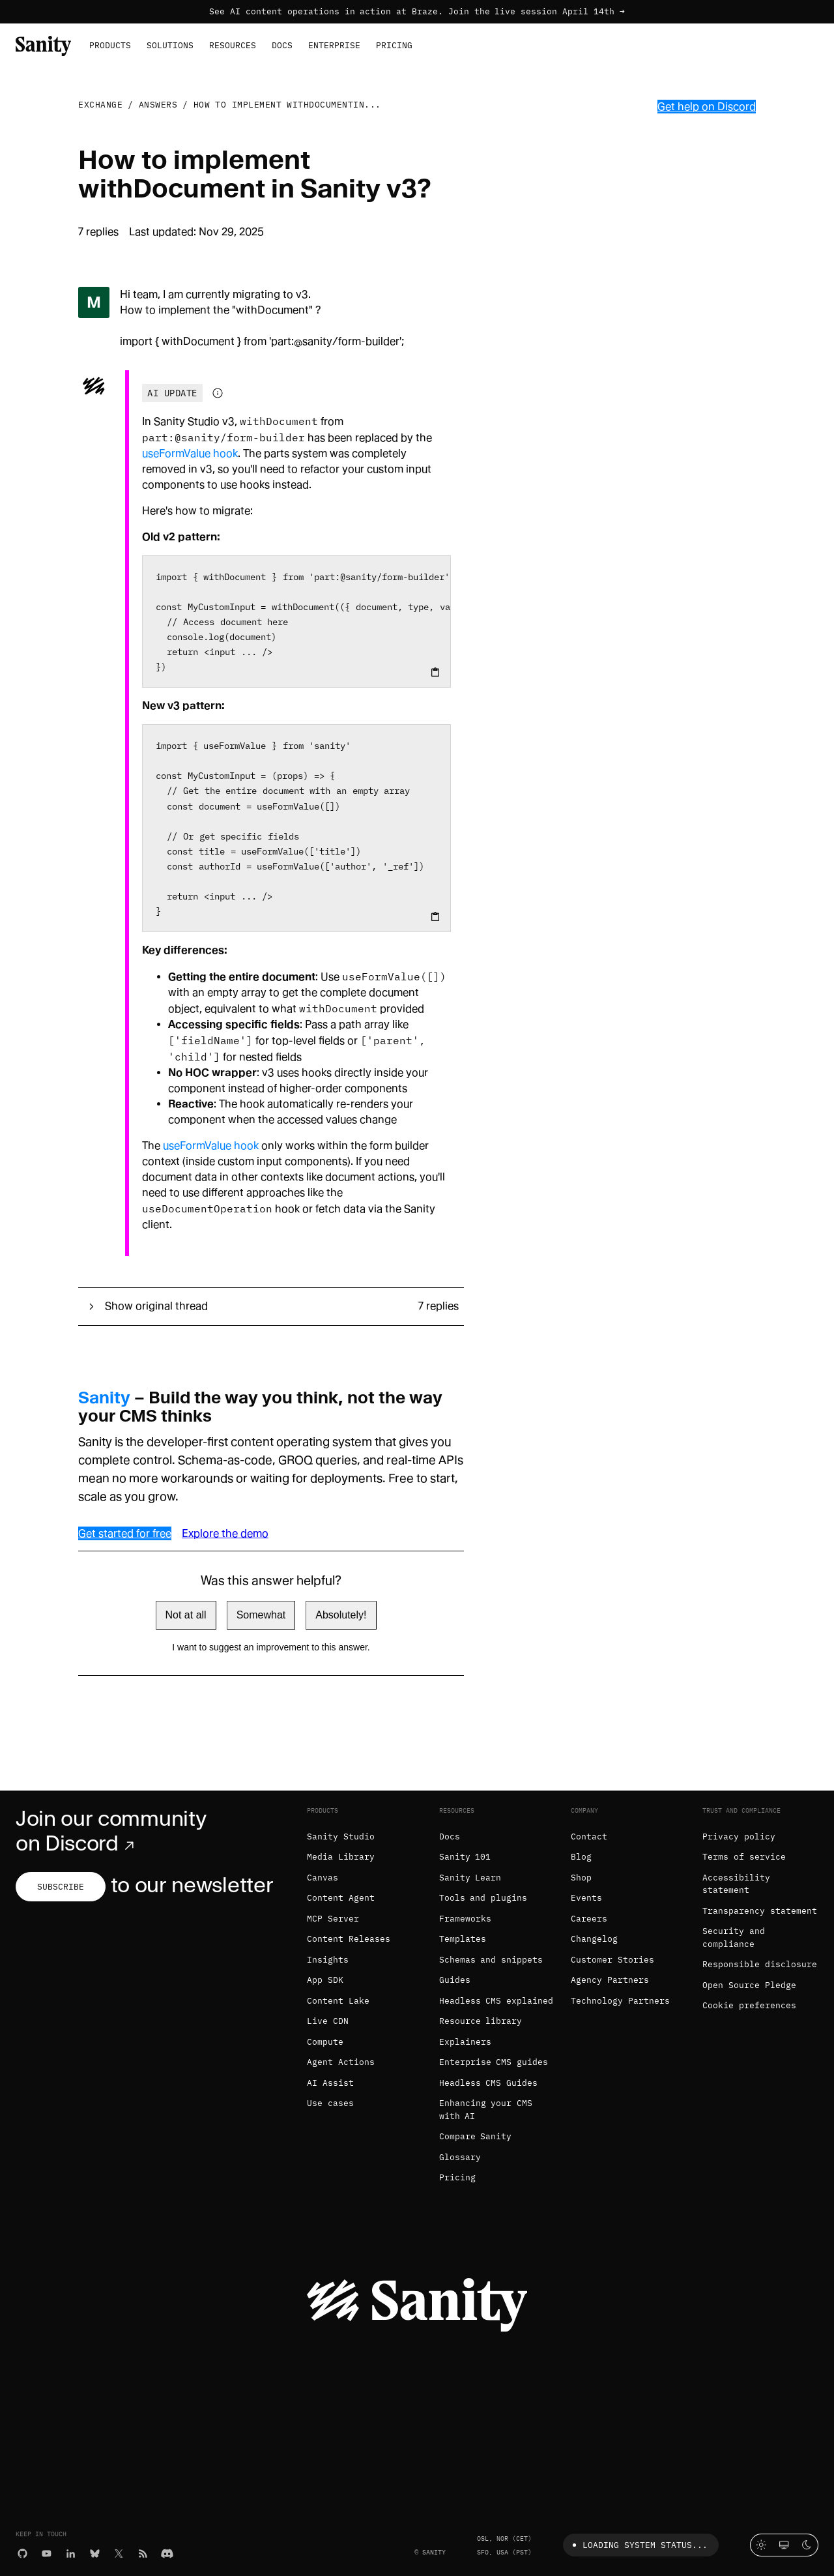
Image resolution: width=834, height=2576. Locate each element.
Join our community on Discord (111, 1831)
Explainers (465, 2041)
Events (586, 1897)
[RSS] (143, 2553)
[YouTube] (46, 2553)
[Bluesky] (95, 2553)
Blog (581, 1856)
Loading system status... (638, 2545)
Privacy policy (738, 1836)
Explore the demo (225, 1533)
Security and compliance (733, 1937)
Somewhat (261, 1614)
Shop (581, 1877)
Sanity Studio (341, 1836)
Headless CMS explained (496, 2000)
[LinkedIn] (71, 2553)
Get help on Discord (706, 106)
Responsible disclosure (759, 1964)
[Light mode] (761, 2545)
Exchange (100, 104)
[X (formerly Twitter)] (119, 2553)
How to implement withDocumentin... (287, 104)
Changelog (594, 1938)
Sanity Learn (470, 1877)
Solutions (170, 45)
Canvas (322, 1877)
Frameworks (465, 1918)
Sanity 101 (465, 1856)
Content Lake (338, 2000)
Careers (589, 1918)
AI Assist (330, 2082)
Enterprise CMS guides (494, 2062)
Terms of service (744, 1856)
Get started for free (124, 1533)
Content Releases (348, 1938)
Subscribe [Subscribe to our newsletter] (60, 1886)
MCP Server (333, 1918)
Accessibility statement (736, 1884)
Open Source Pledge (749, 1985)
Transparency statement (759, 1910)
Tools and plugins (483, 1897)
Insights (328, 1959)
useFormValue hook (190, 453)
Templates (462, 1938)
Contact (589, 1836)
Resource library (481, 2021)
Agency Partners (610, 1979)
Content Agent (341, 1897)
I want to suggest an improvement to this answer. (271, 1647)
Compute (325, 2041)
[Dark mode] (807, 2545)
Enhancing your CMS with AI (486, 2110)
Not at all (186, 1614)
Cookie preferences (749, 2005)
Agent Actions (341, 2062)
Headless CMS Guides (488, 2082)
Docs (282, 45)
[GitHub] (22, 2553)
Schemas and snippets (491, 1959)
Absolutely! (340, 1614)
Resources (232, 45)
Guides (454, 1979)
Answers (158, 104)
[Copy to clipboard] (435, 672)
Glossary (460, 2157)
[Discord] (167, 2553)
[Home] (43, 44)
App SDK (325, 1979)
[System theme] (784, 2545)
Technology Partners (620, 2000)
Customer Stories (612, 1959)
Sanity (104, 1397)
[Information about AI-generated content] (217, 393)
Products (110, 45)
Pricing (394, 45)
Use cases (330, 2103)
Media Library (341, 1856)
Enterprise (334, 45)
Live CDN (328, 2021)
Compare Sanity (475, 2136)
